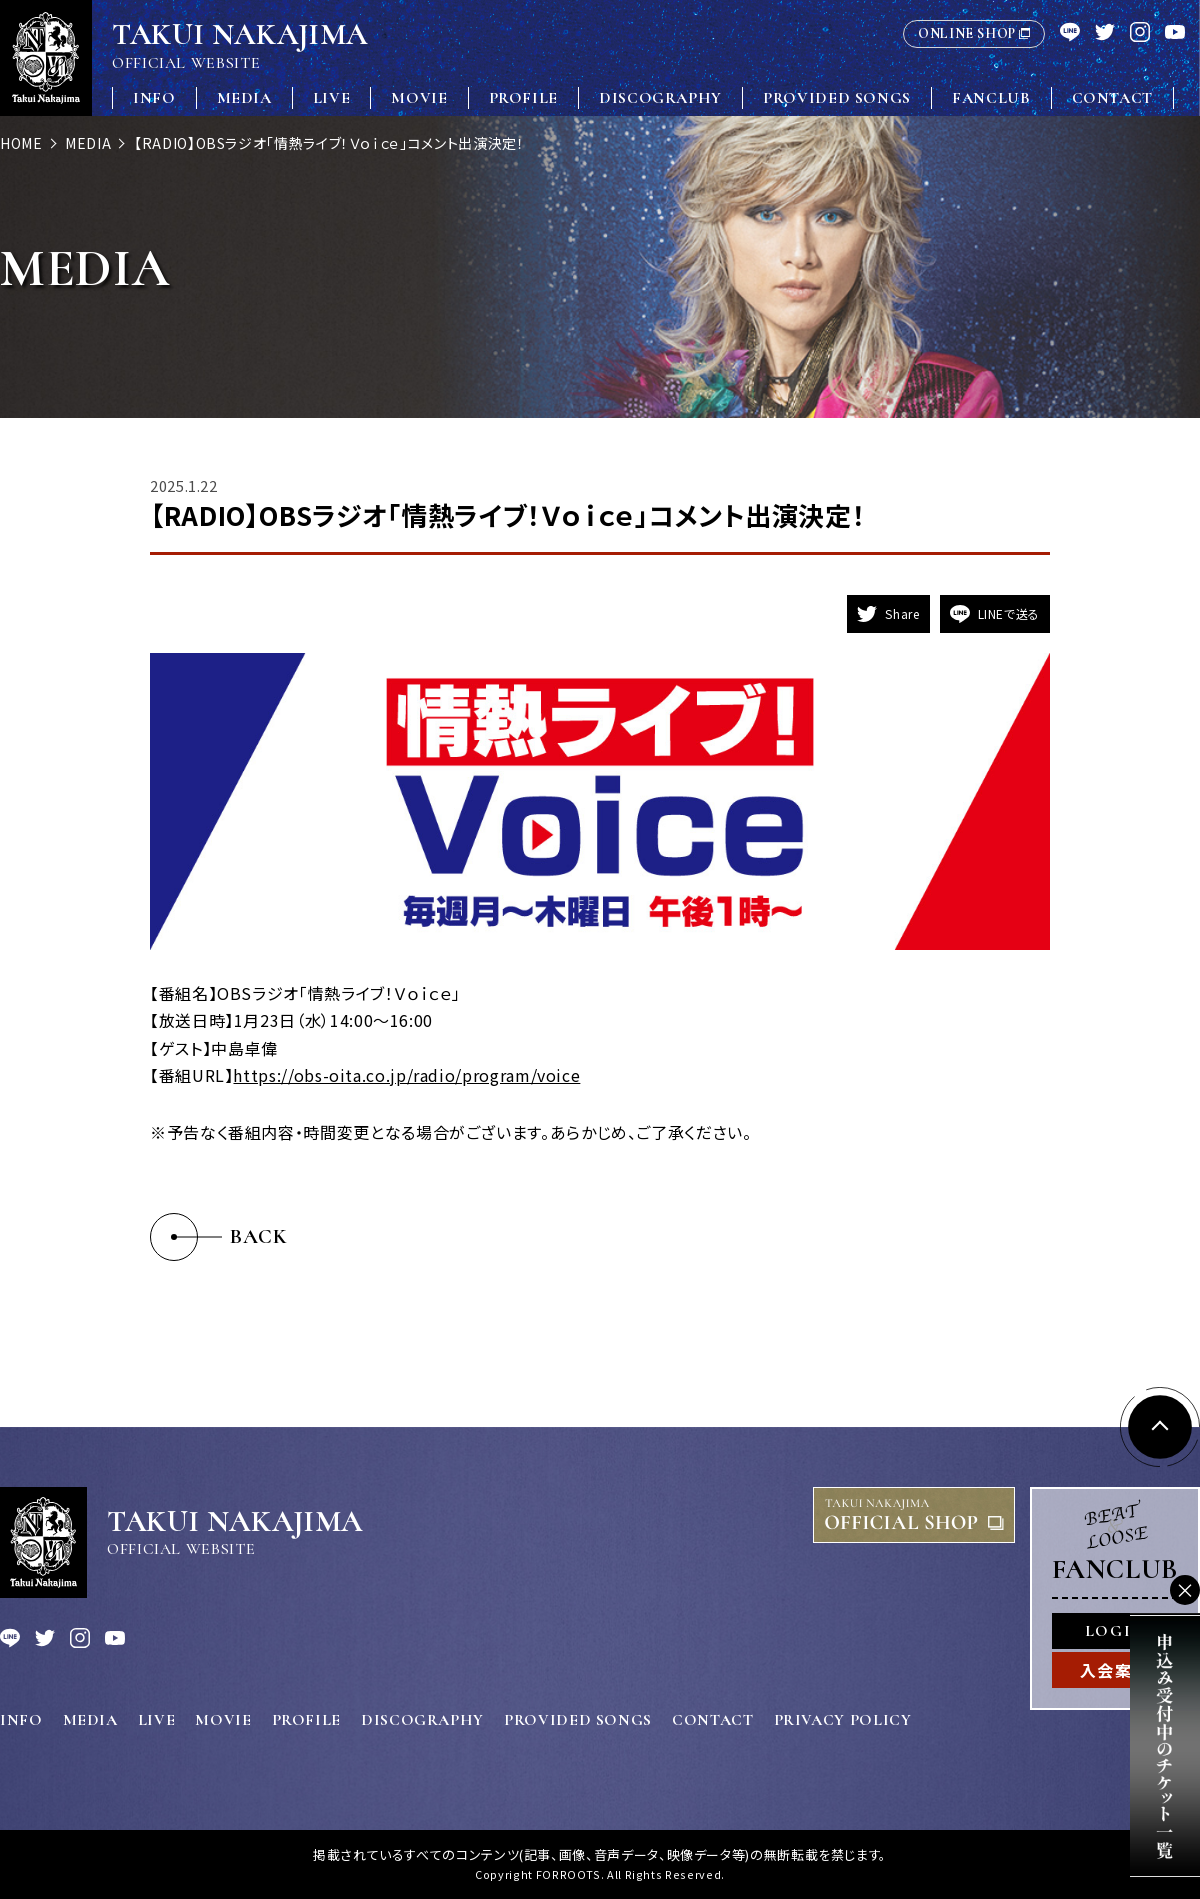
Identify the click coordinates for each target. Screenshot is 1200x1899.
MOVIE (419, 98)
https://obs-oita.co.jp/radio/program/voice (406, 1075)
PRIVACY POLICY (843, 1720)
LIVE (332, 98)
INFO (154, 98)
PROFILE (523, 98)
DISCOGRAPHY (660, 98)
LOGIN (1115, 1631)
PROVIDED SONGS (837, 98)
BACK (259, 1236)
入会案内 (1115, 1670)
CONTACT (1112, 98)
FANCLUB (991, 98)
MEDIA (244, 98)
